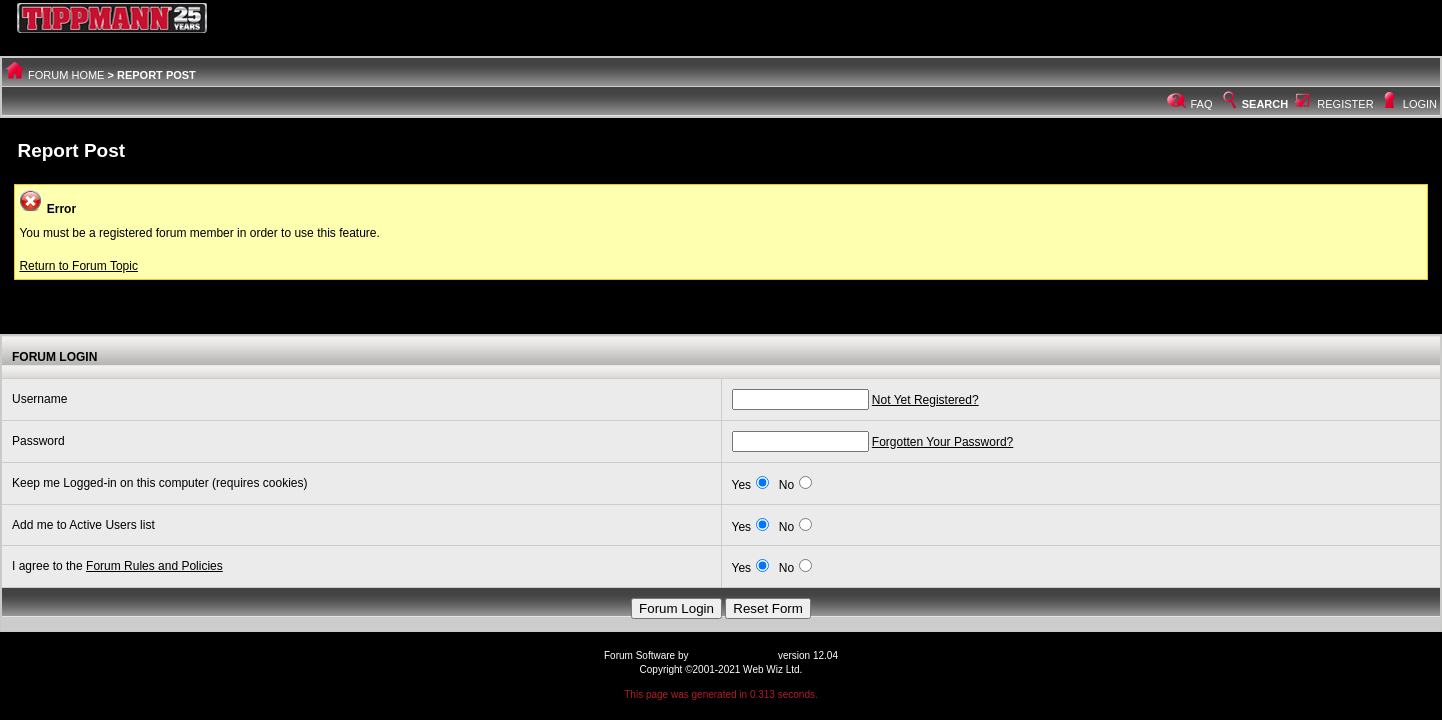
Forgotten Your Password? (942, 442)
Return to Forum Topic (78, 266)
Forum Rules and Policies (154, 566)
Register (1345, 104)
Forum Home (66, 75)
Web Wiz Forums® (733, 655)
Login (1420, 104)
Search (1254, 104)
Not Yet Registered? (925, 400)
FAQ (1202, 104)
